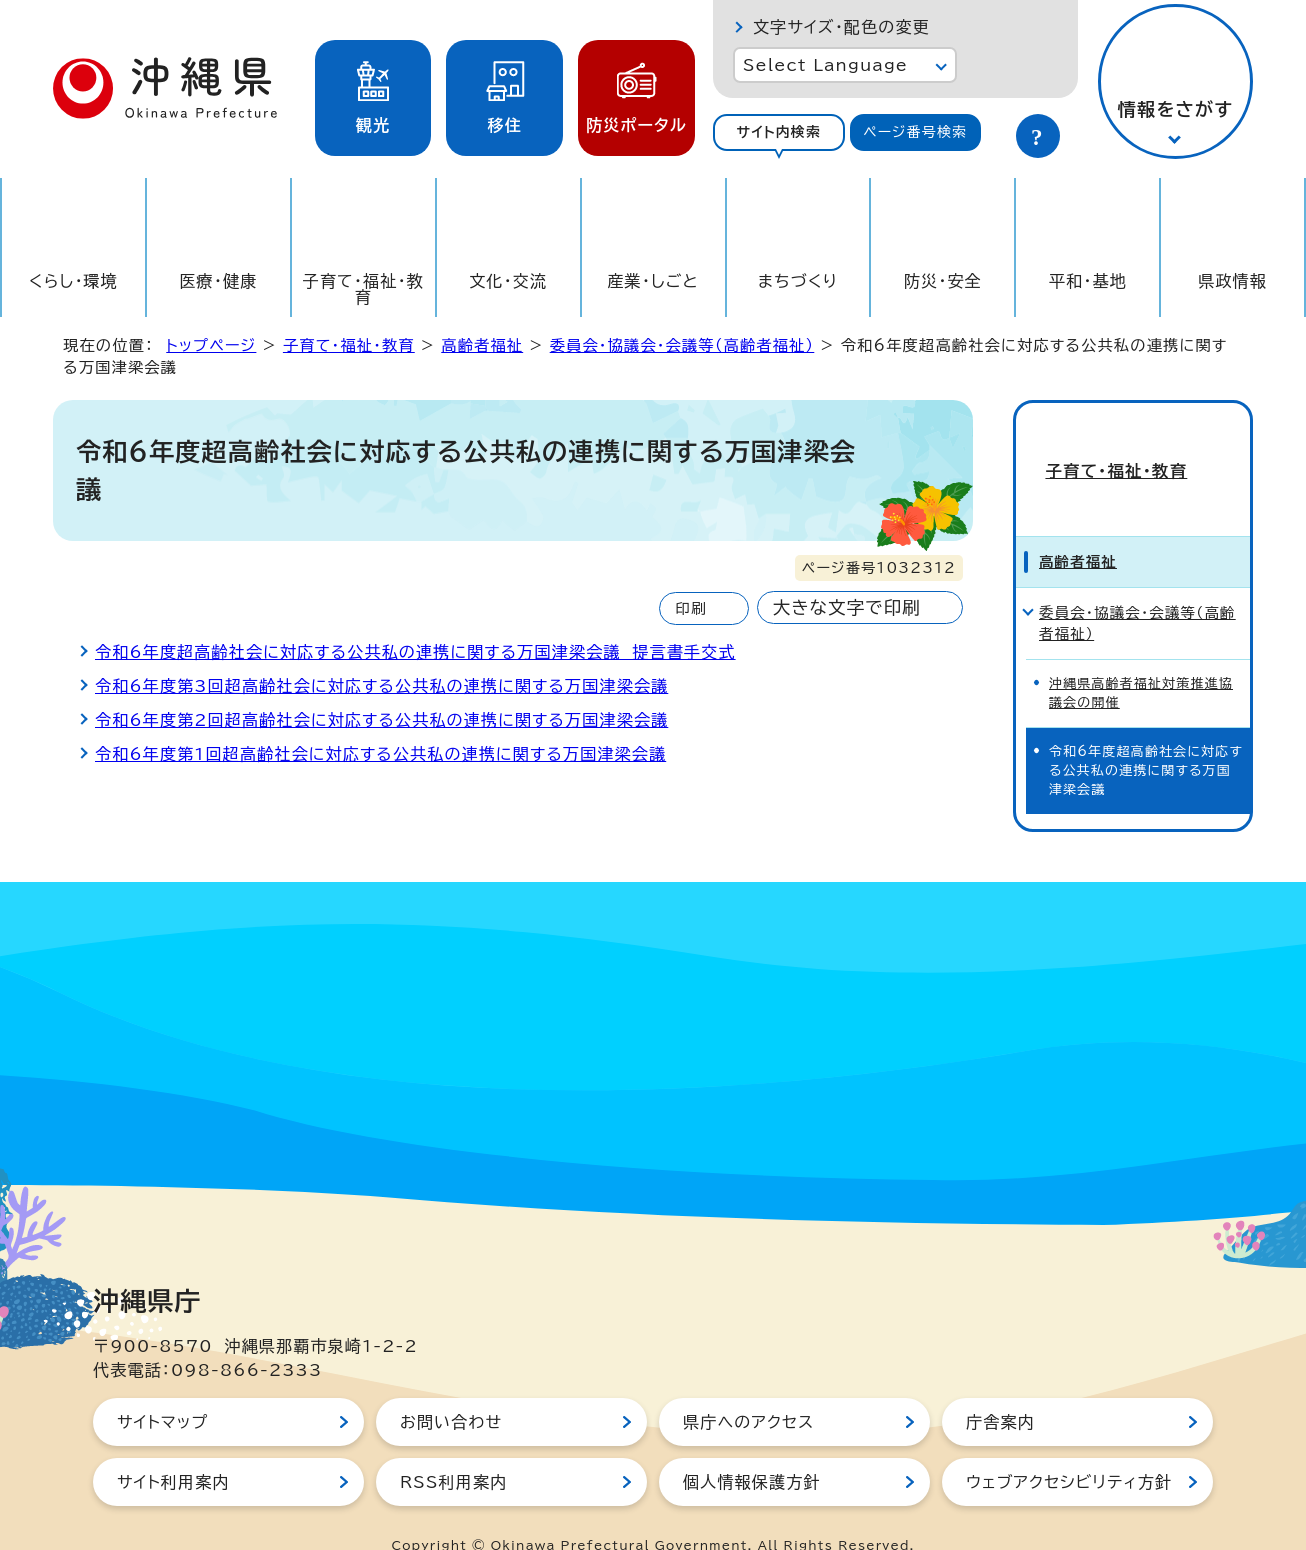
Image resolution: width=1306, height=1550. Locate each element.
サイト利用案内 (173, 1448)
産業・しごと (652, 281)
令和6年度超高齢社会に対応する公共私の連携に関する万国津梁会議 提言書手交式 (415, 652)
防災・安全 (943, 281)
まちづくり (798, 281)
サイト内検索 (778, 132)
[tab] (779, 132)
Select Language (825, 65)
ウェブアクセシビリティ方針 (1069, 1448)
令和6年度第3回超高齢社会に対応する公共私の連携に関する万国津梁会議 (381, 686)
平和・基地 (1088, 281)
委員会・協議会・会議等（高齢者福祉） (682, 345)
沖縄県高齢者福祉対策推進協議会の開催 (1141, 659)
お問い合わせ (451, 1388)
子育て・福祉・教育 (363, 289)
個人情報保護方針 (752, 1448)
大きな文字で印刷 (847, 607)
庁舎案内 (1000, 1388)
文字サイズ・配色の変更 (841, 27)
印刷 (690, 608)
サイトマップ (162, 1388)
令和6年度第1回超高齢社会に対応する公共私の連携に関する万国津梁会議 (380, 754)
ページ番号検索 (915, 132)
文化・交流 (508, 281)
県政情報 (1232, 281)
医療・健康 (218, 281)
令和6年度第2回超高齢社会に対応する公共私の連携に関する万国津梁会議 (381, 720)
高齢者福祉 (482, 345)
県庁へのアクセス (748, 1388)
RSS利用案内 (453, 1448)
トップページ (211, 345)
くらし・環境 (73, 281)
